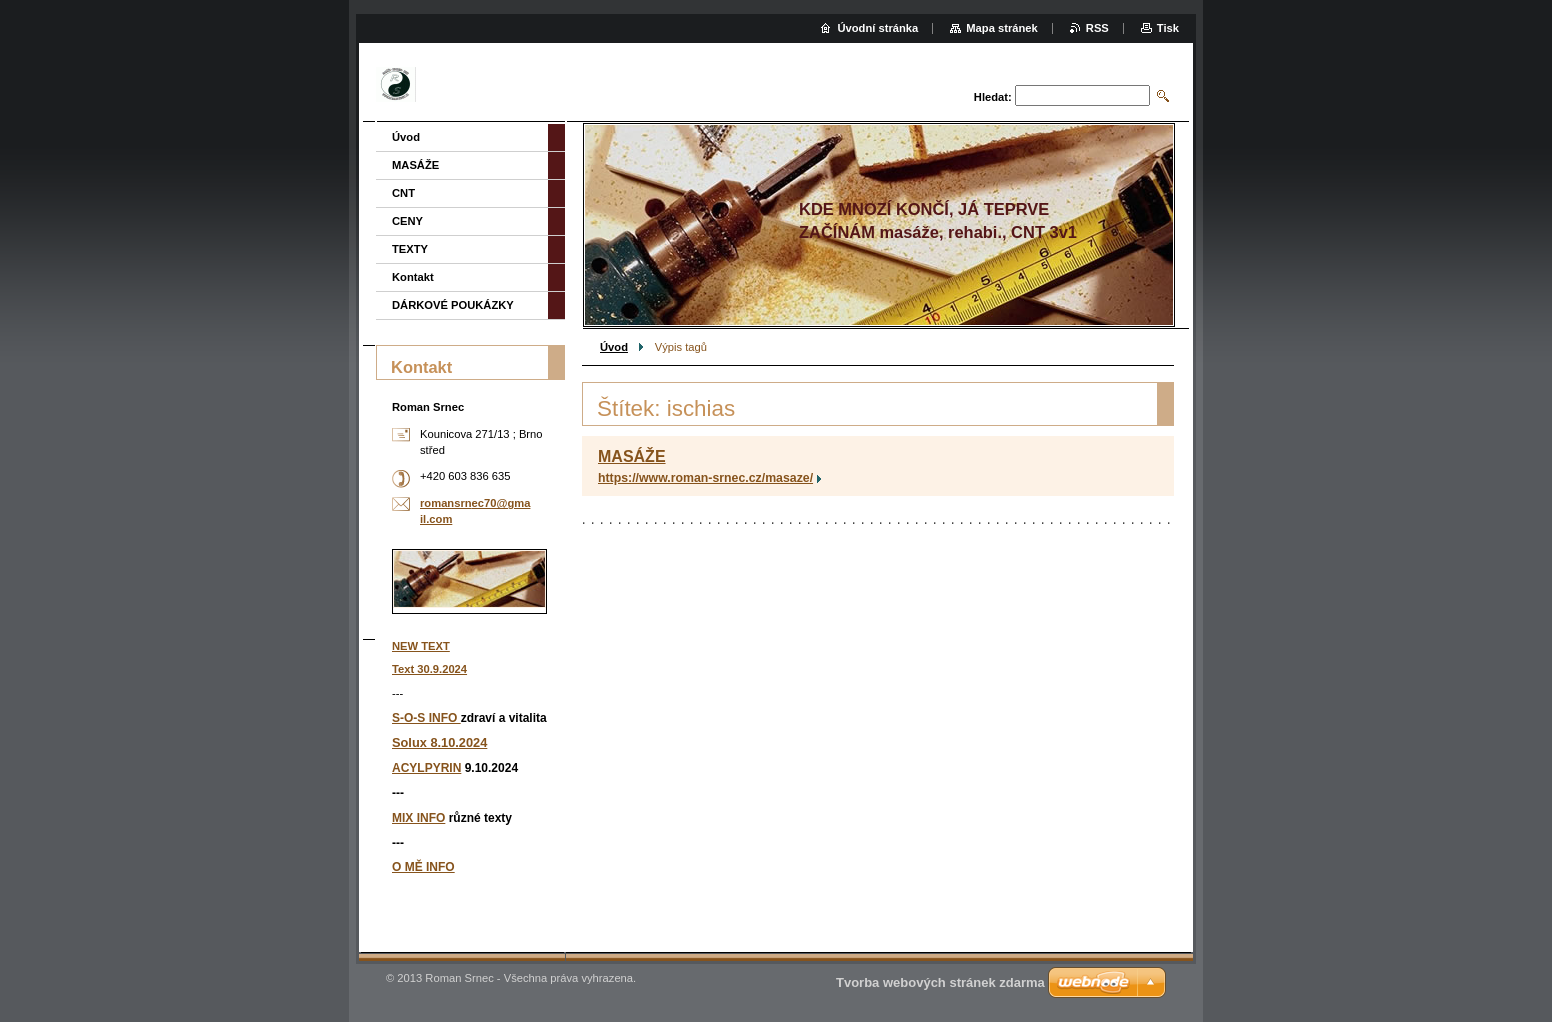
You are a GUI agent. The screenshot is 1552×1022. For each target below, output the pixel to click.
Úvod (614, 347)
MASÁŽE (632, 456)
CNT (403, 193)
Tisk (1168, 28)
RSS (1097, 28)
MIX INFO (418, 818)
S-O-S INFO (426, 718)
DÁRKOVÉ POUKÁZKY (453, 305)
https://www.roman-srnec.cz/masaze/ (705, 478)
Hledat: (993, 97)
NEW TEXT (421, 646)
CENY (407, 221)
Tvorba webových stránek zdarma (940, 982)
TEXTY (410, 249)
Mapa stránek (1002, 28)
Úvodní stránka (877, 28)
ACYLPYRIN (426, 768)
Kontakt (413, 277)
